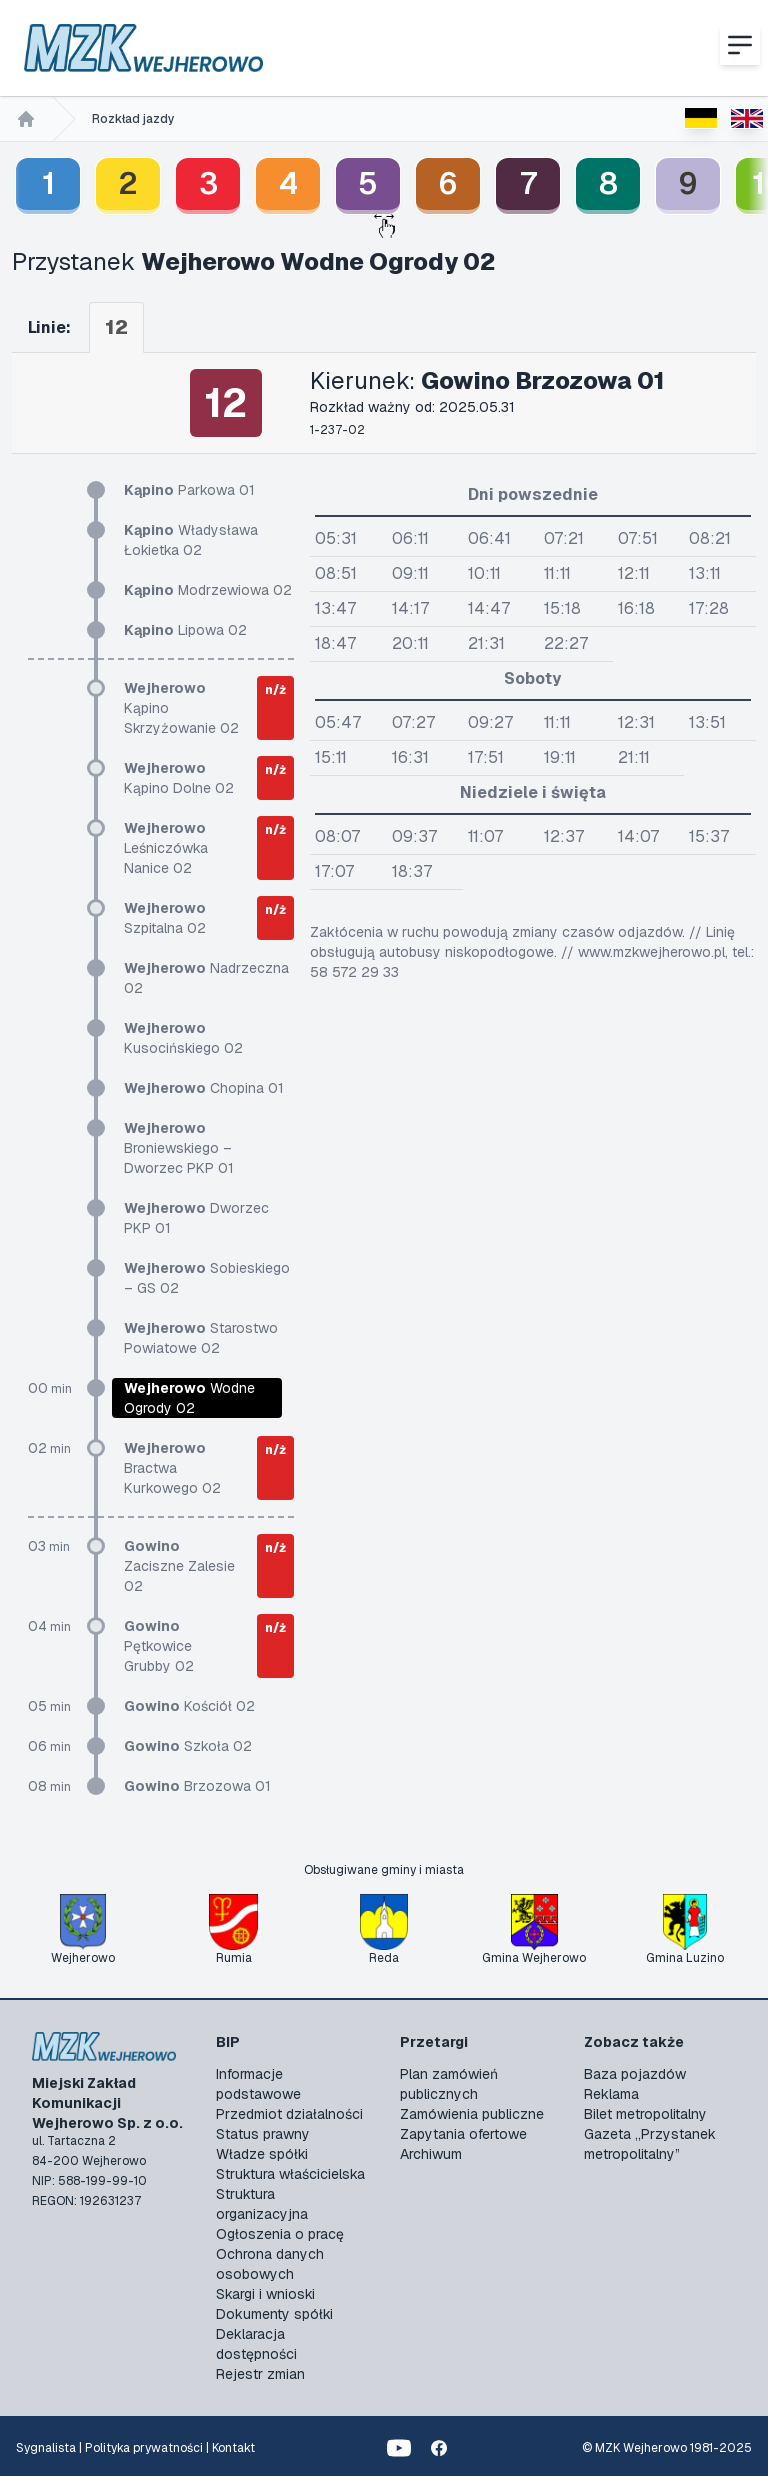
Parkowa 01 (189, 490)
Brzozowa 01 (197, 1786)
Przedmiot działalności (289, 2114)
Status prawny (263, 2134)
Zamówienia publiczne (472, 2114)
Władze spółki (262, 2154)
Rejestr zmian (260, 2374)
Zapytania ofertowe (463, 2134)
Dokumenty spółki (274, 2314)
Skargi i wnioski (265, 2294)
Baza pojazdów (635, 2074)
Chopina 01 (204, 1088)
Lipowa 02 (185, 630)
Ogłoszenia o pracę (280, 2234)
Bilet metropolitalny (645, 2114)
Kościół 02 (189, 1706)
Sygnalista (46, 2448)
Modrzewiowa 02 (208, 590)
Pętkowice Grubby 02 (159, 1646)
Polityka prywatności (144, 2448)
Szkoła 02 (188, 1746)
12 (116, 327)
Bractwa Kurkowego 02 (172, 1468)
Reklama (611, 2094)
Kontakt (233, 2448)
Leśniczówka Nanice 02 (166, 848)
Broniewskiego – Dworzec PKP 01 (179, 1148)
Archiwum (431, 2154)
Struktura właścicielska (290, 2174)
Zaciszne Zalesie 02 (179, 1566)
